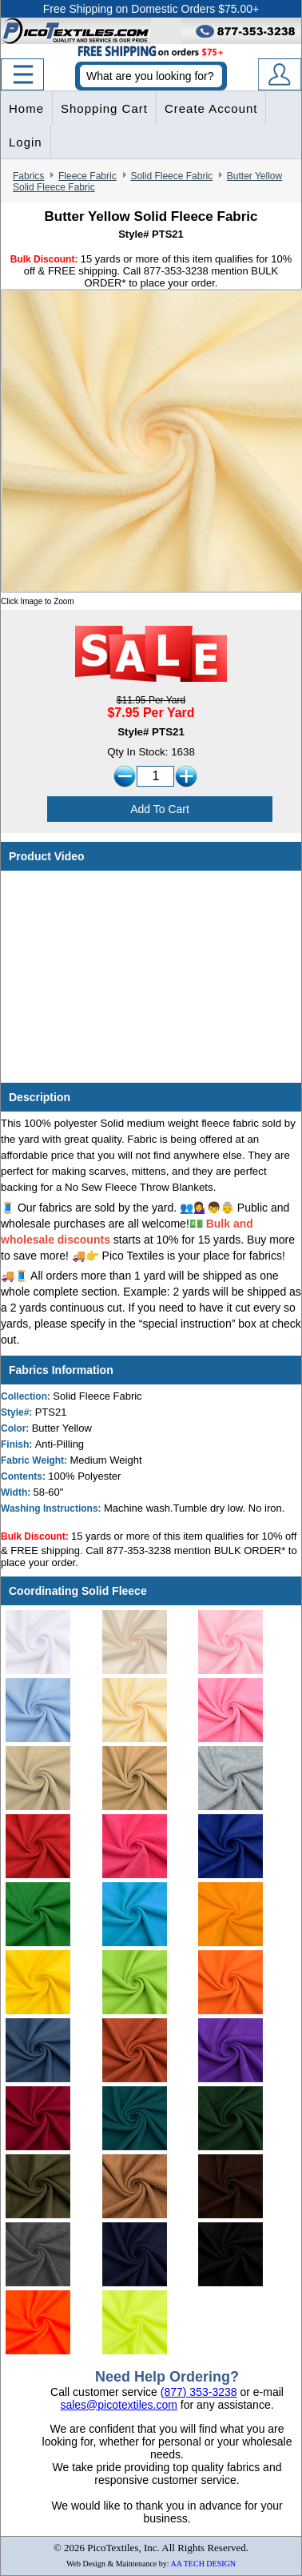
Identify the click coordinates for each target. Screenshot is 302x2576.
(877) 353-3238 (199, 2392)
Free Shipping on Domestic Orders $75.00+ (151, 8)
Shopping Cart (104, 108)
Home (26, 108)
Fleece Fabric (87, 176)
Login (25, 142)
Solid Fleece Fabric (171, 176)
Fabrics (28, 176)
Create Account (211, 108)
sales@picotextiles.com (118, 2404)
